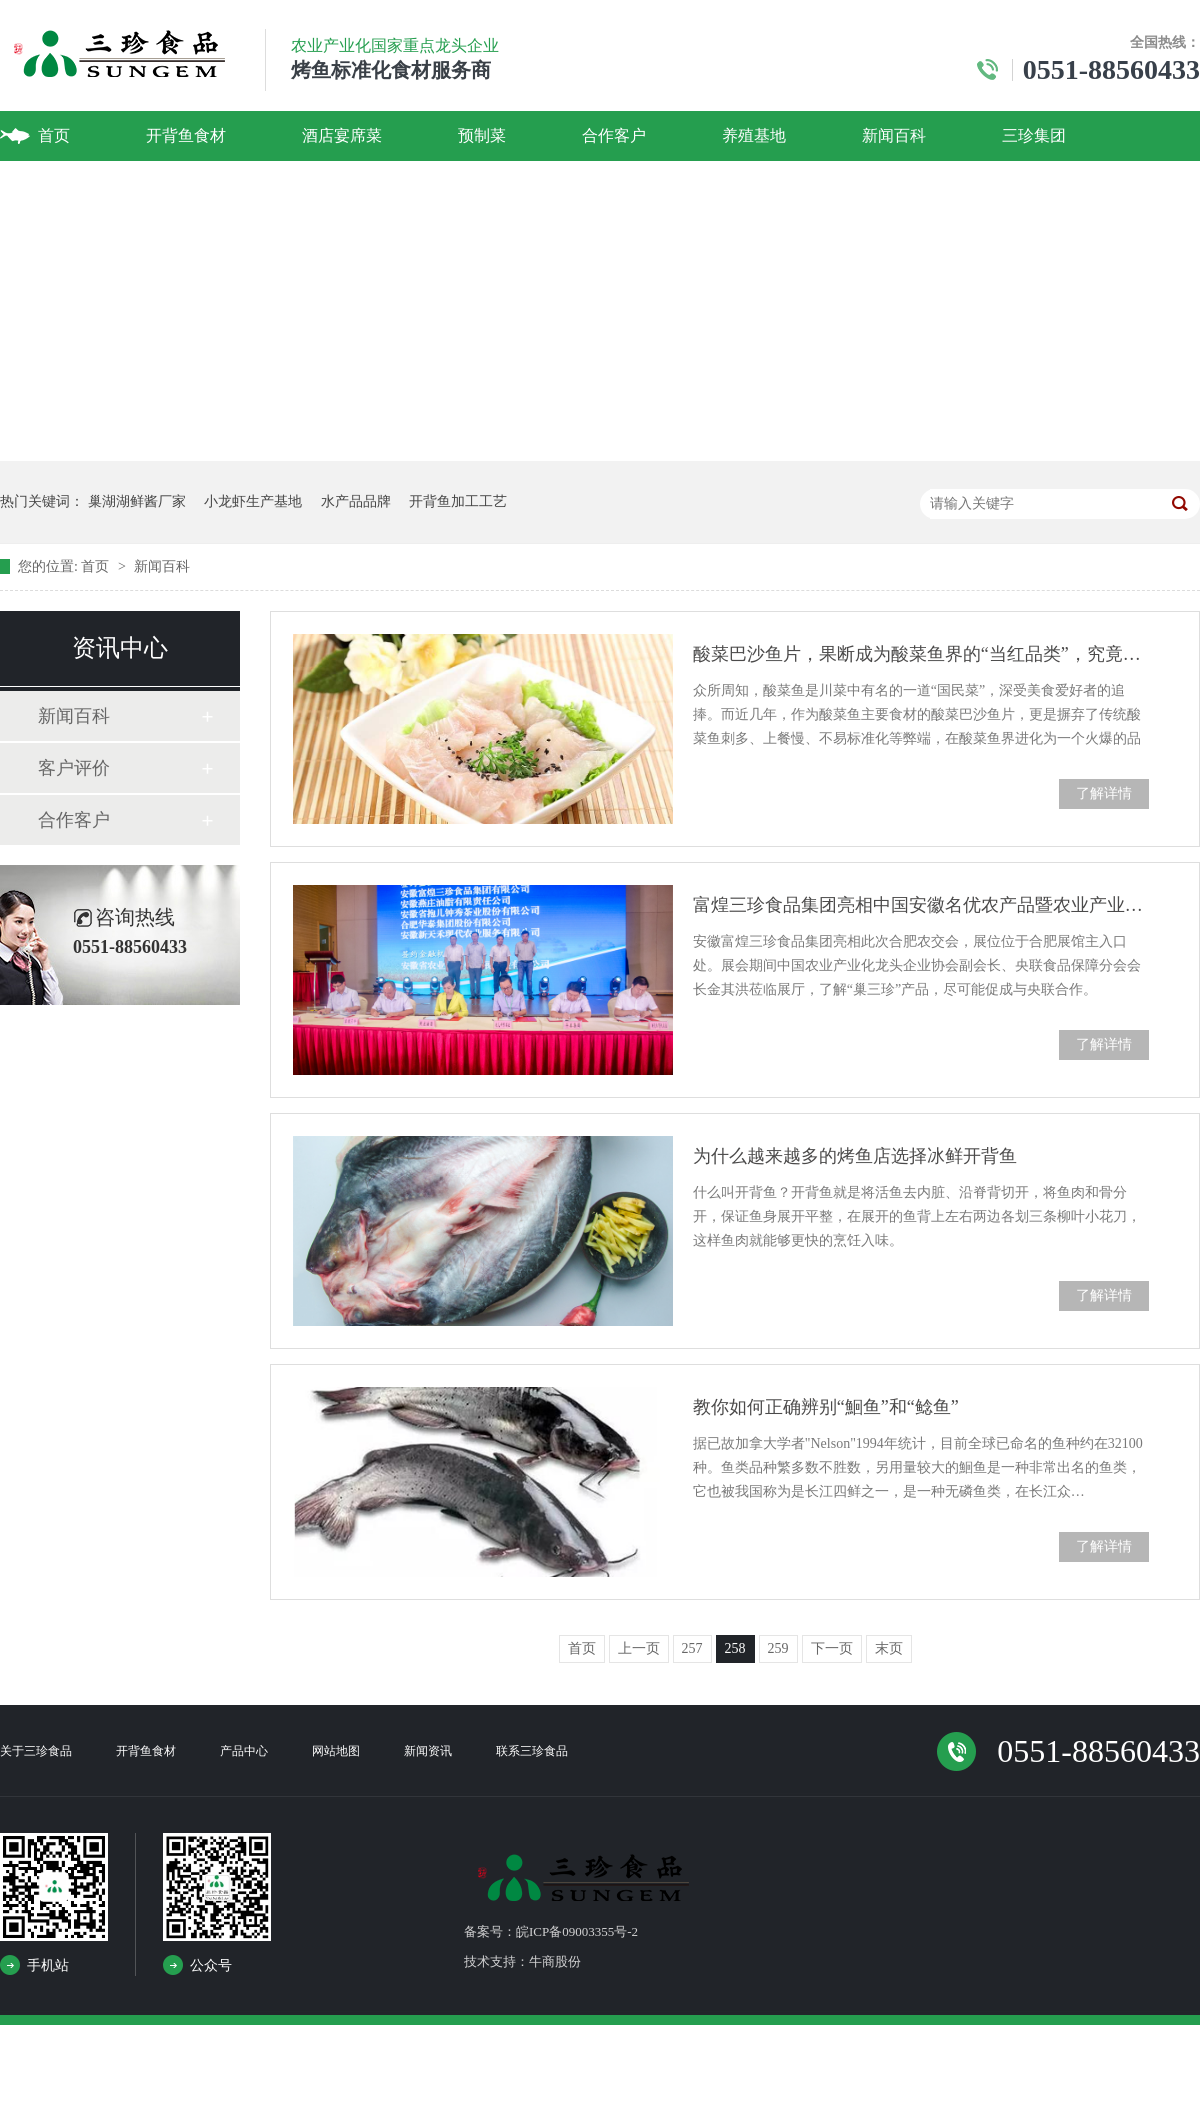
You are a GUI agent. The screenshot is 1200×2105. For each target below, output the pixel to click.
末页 (889, 1648)
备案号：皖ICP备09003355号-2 (551, 1931)
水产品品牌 (356, 501)
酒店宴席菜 (342, 135)
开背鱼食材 (186, 135)
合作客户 (614, 135)
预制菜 (482, 135)
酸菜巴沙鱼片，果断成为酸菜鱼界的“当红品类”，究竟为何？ (921, 654)
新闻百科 (894, 135)
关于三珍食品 (36, 1751)
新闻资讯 (428, 1751)
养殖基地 (754, 135)
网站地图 (336, 1751)
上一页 (639, 1648)
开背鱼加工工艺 (458, 501)
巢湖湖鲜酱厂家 (137, 501)
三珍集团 (1034, 135)
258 (735, 1648)
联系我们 (70, 185)
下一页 (832, 1648)
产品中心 (244, 1751)
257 (692, 1648)
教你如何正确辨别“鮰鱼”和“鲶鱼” (826, 1407)
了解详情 (1104, 793)
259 (778, 1648)
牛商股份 (555, 1961)
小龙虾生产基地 (253, 501)
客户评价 (74, 768)
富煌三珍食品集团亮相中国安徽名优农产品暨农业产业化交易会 (921, 905)
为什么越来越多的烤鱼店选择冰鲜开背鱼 (855, 1156)
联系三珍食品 (532, 1751)
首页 (54, 135)
